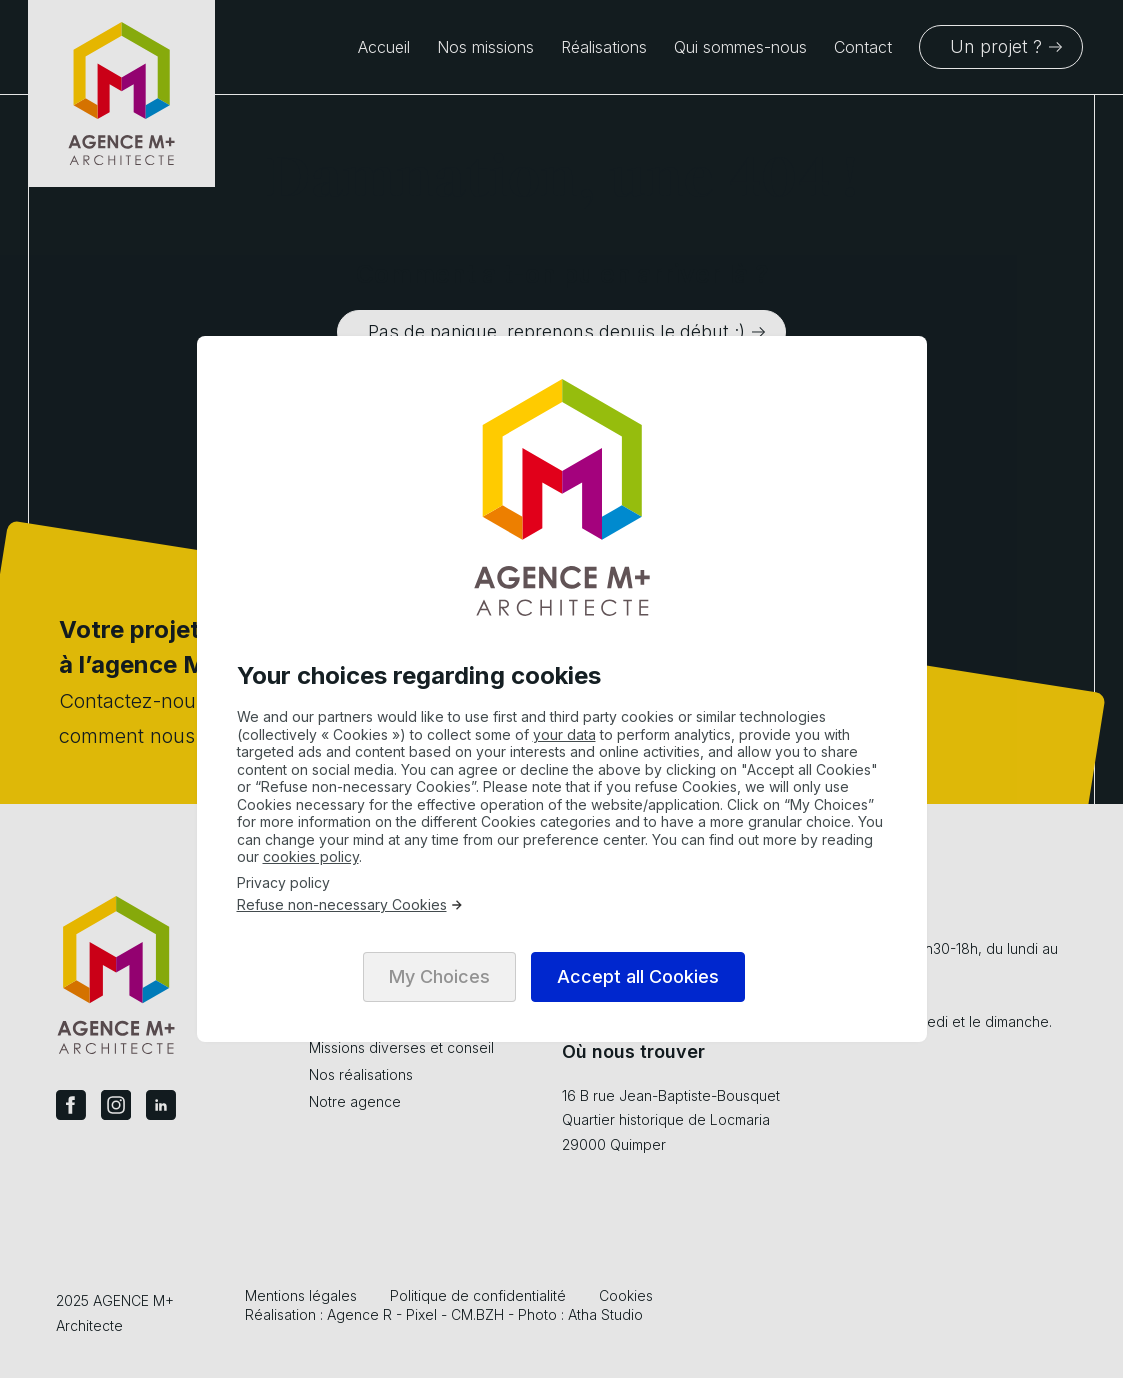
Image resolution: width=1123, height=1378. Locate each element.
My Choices (439, 976)
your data (564, 734)
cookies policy (311, 856)
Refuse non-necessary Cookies (350, 905)
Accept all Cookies (638, 976)
